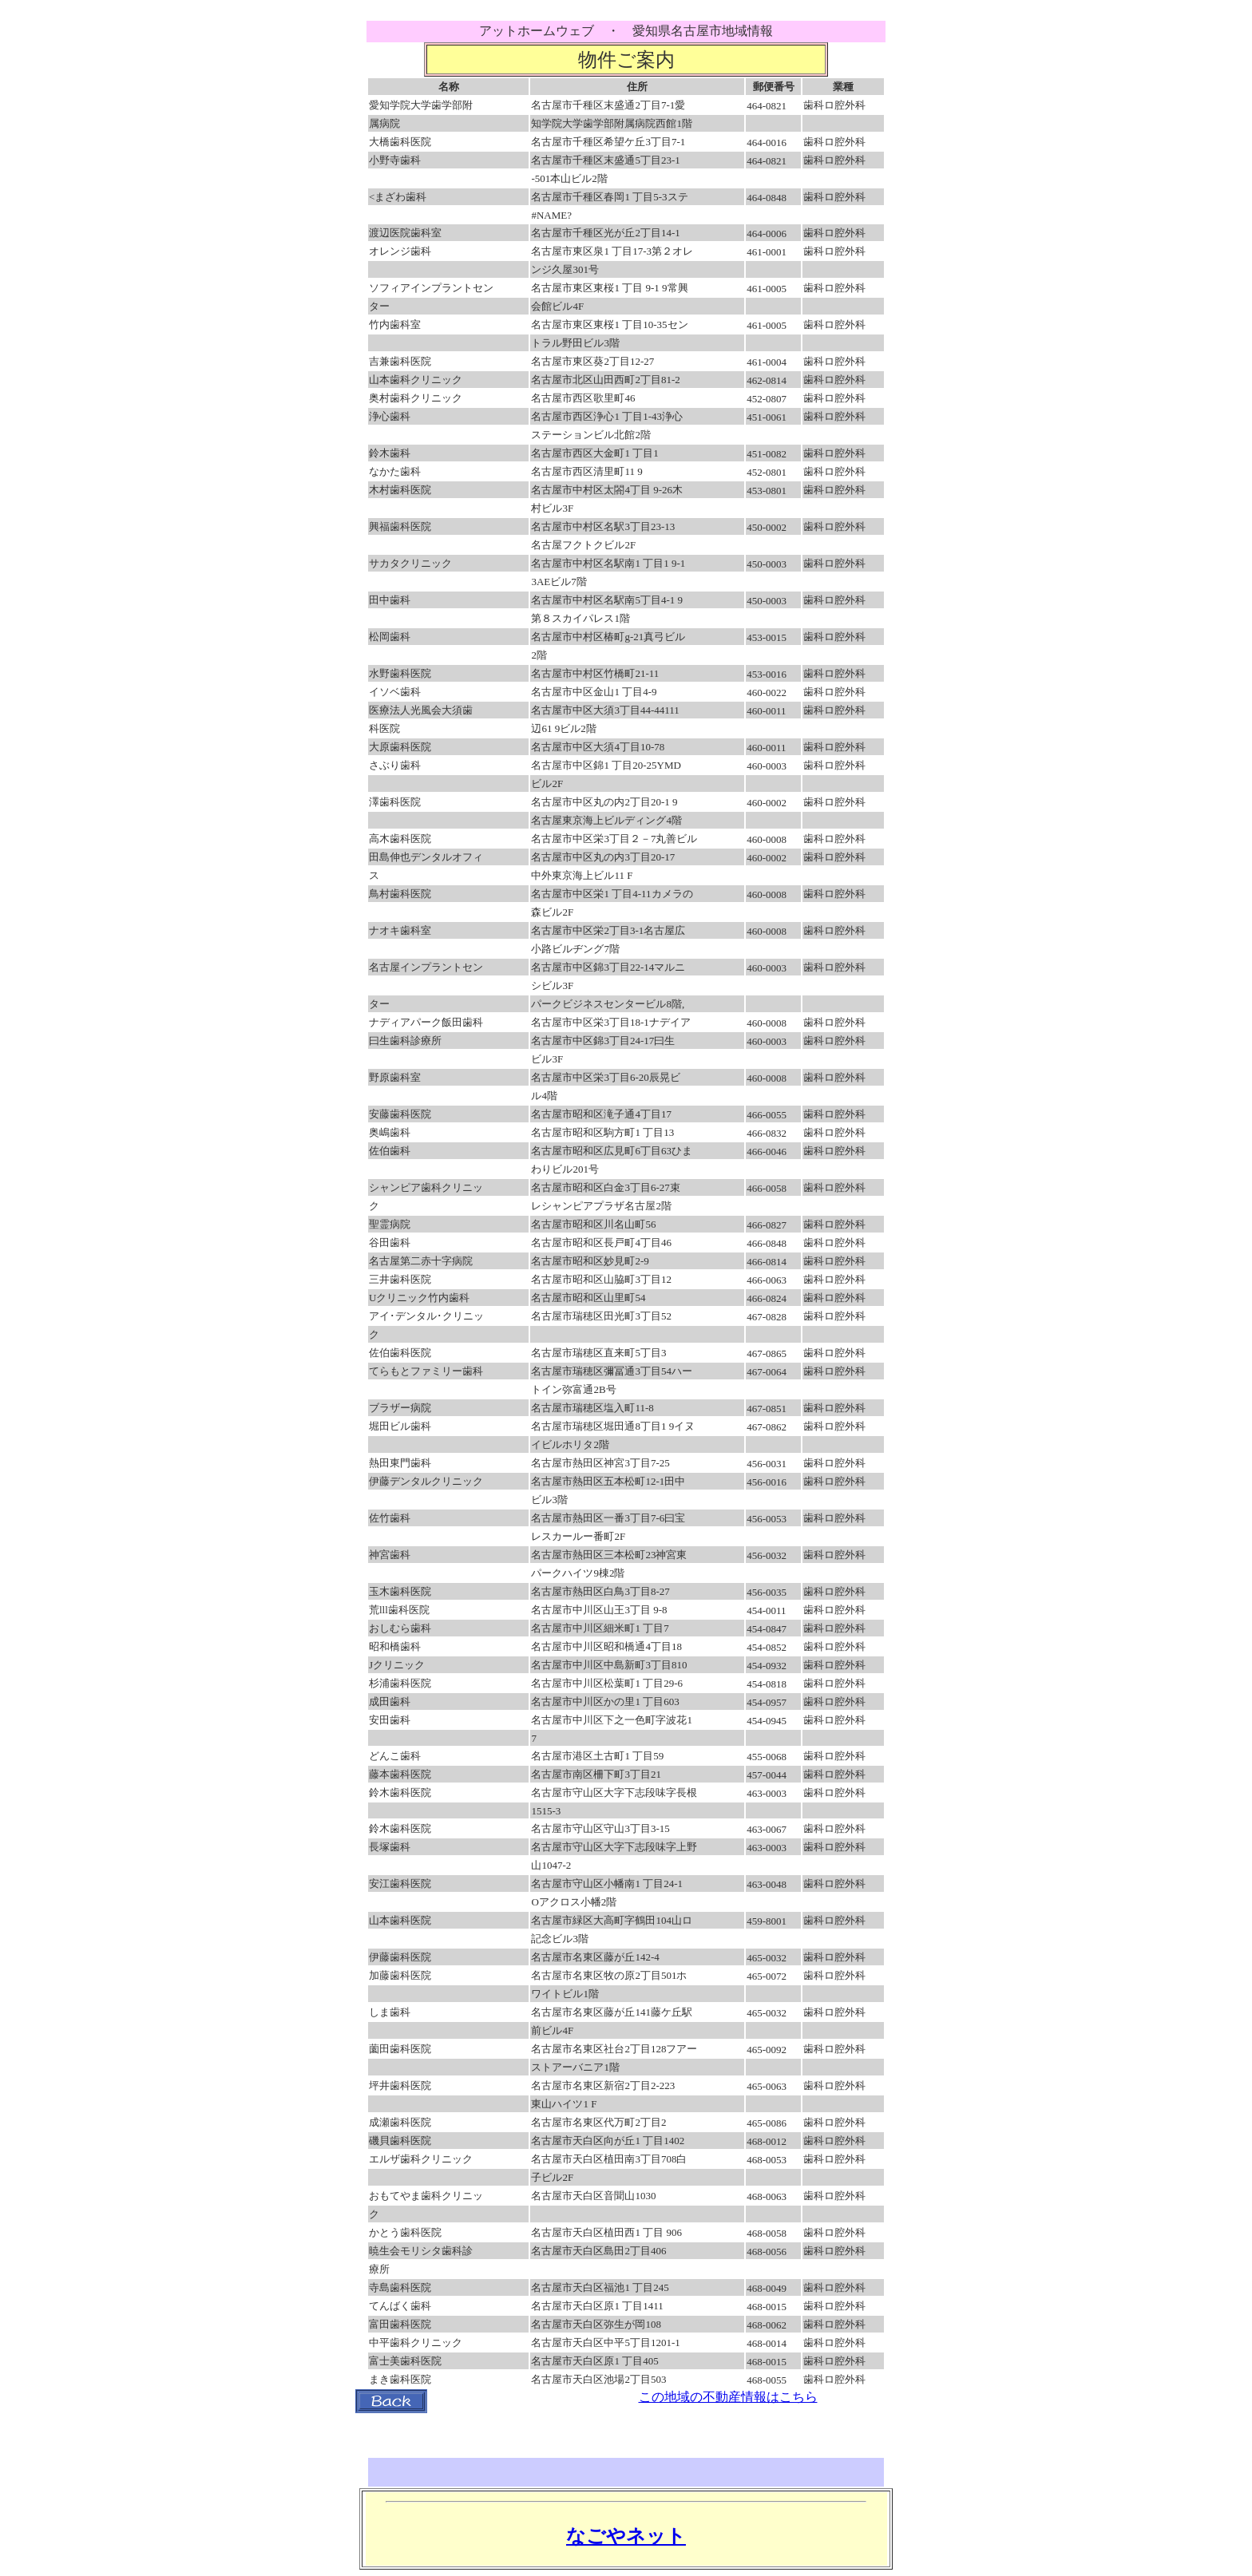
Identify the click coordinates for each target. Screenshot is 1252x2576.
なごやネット (626, 2536)
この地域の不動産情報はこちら (728, 2397)
